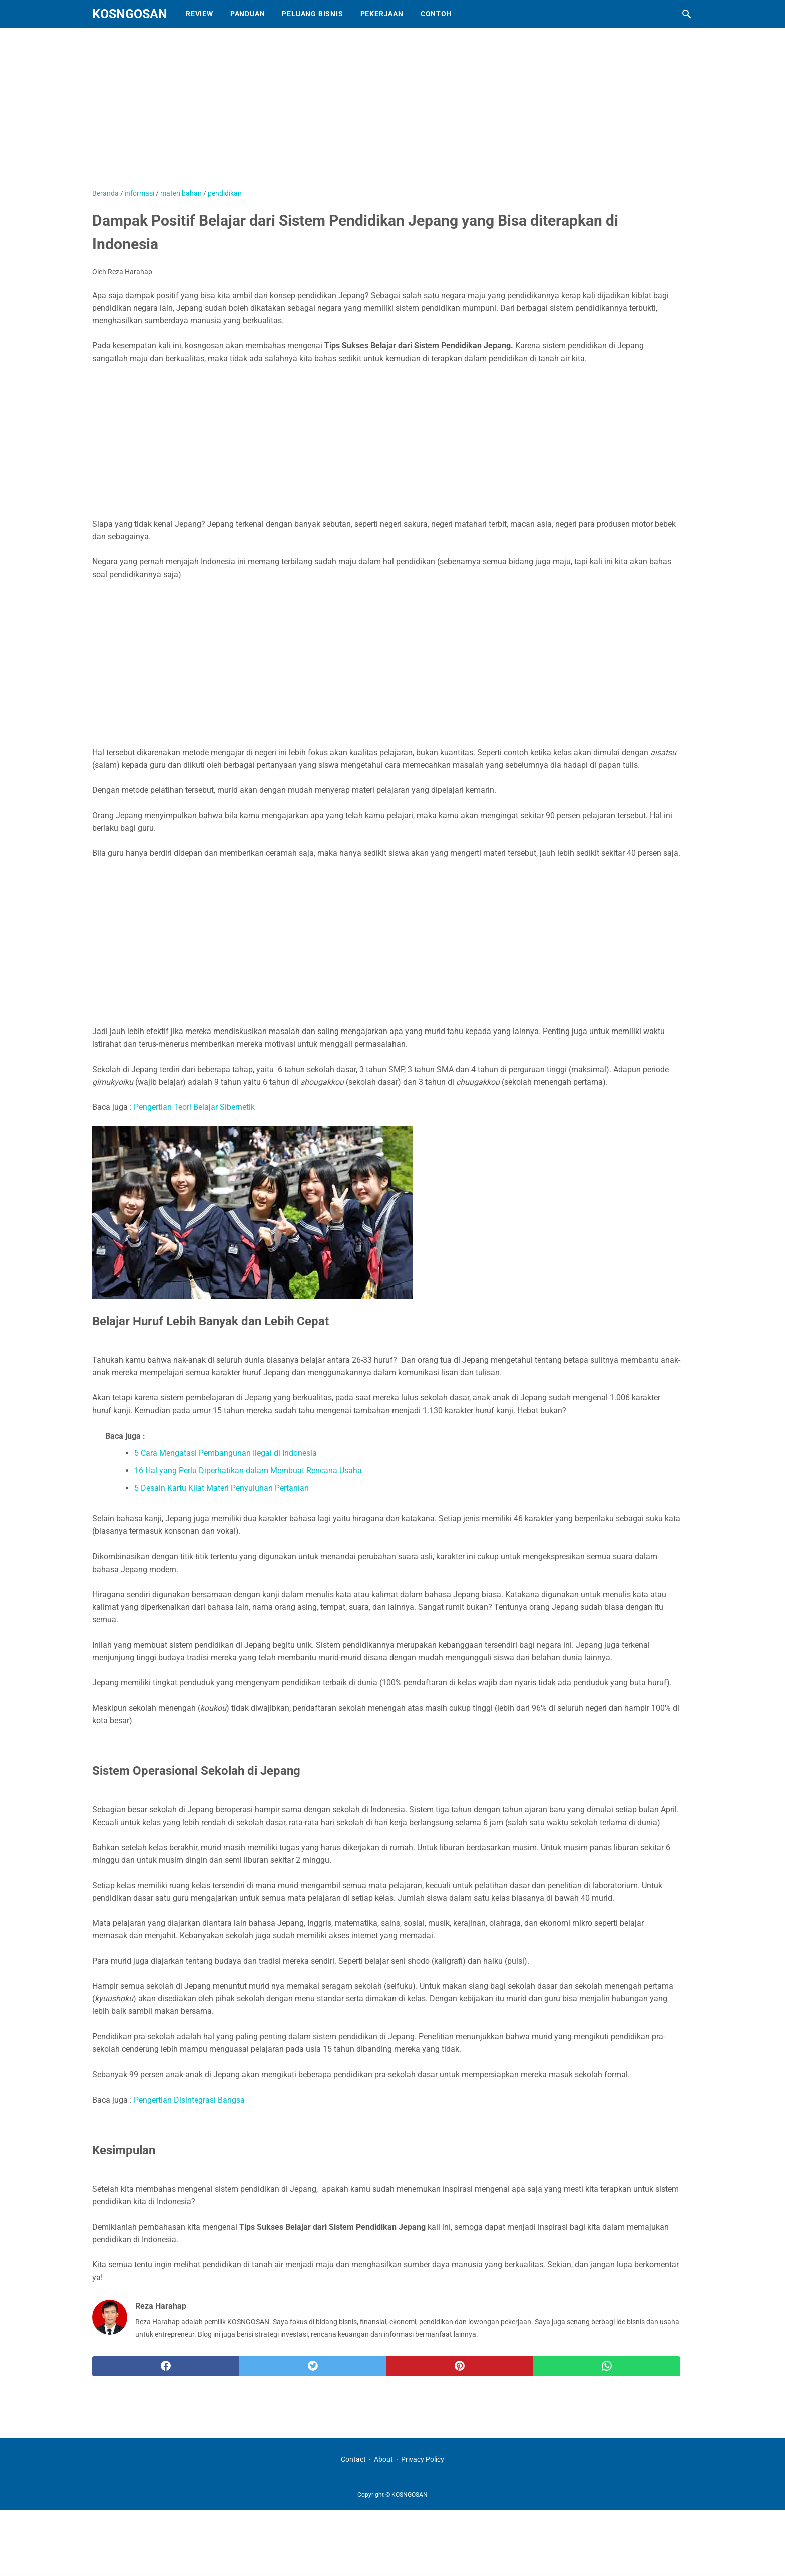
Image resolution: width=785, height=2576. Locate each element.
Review (199, 14)
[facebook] (165, 2366)
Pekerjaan (382, 14)
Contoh (436, 14)
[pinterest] (460, 2366)
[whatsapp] (606, 2366)
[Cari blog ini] (687, 14)
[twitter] (312, 2366)
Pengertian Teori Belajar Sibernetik (194, 1107)
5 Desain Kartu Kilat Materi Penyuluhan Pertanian (221, 1488)
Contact (353, 2459)
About (383, 2459)
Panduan (247, 14)
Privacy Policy (422, 2459)
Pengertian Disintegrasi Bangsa (189, 2100)
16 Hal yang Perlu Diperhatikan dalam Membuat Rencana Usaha (248, 1470)
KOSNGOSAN (129, 14)
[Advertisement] (342, 113)
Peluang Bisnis (312, 14)
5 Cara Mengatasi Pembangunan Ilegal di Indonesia (225, 1453)
